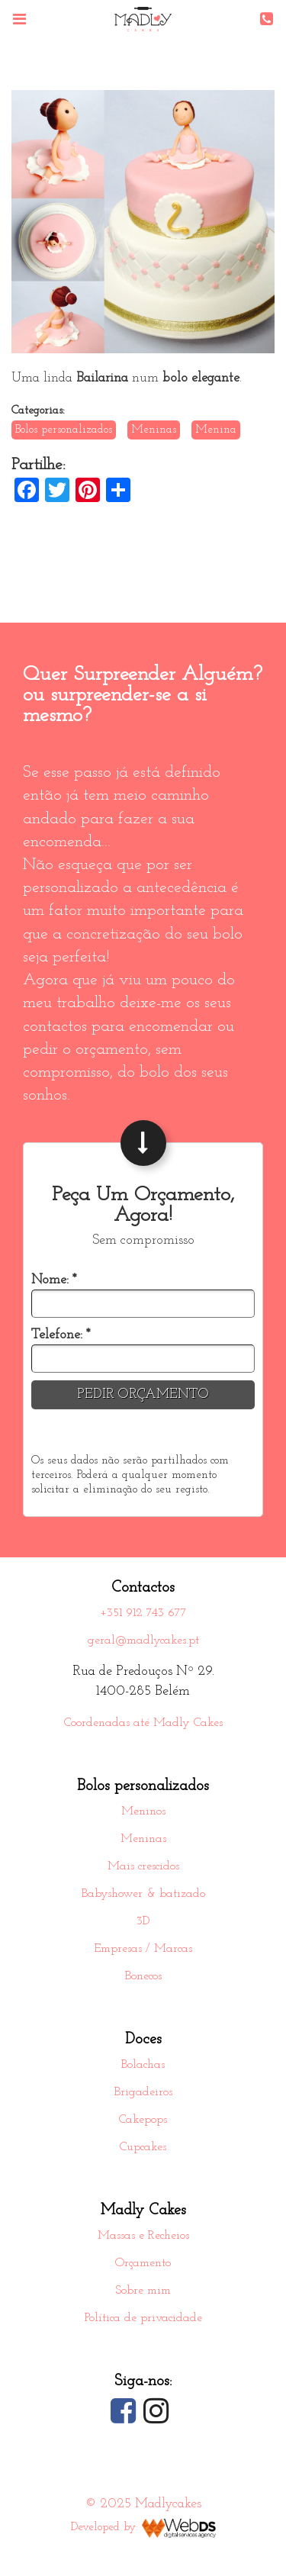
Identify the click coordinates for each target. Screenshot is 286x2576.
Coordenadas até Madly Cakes (143, 1723)
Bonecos (143, 1976)
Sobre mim (143, 2291)
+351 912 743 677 (143, 1613)
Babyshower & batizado (143, 1894)
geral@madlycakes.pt (143, 1640)
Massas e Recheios (143, 2236)
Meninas (143, 1839)
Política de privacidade (143, 2318)
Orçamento (143, 2263)
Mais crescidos (143, 1866)
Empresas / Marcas (143, 1949)
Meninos (143, 1811)
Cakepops (143, 2120)
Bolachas (143, 2065)
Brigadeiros (143, 2092)
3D (143, 1921)
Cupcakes (143, 2147)
